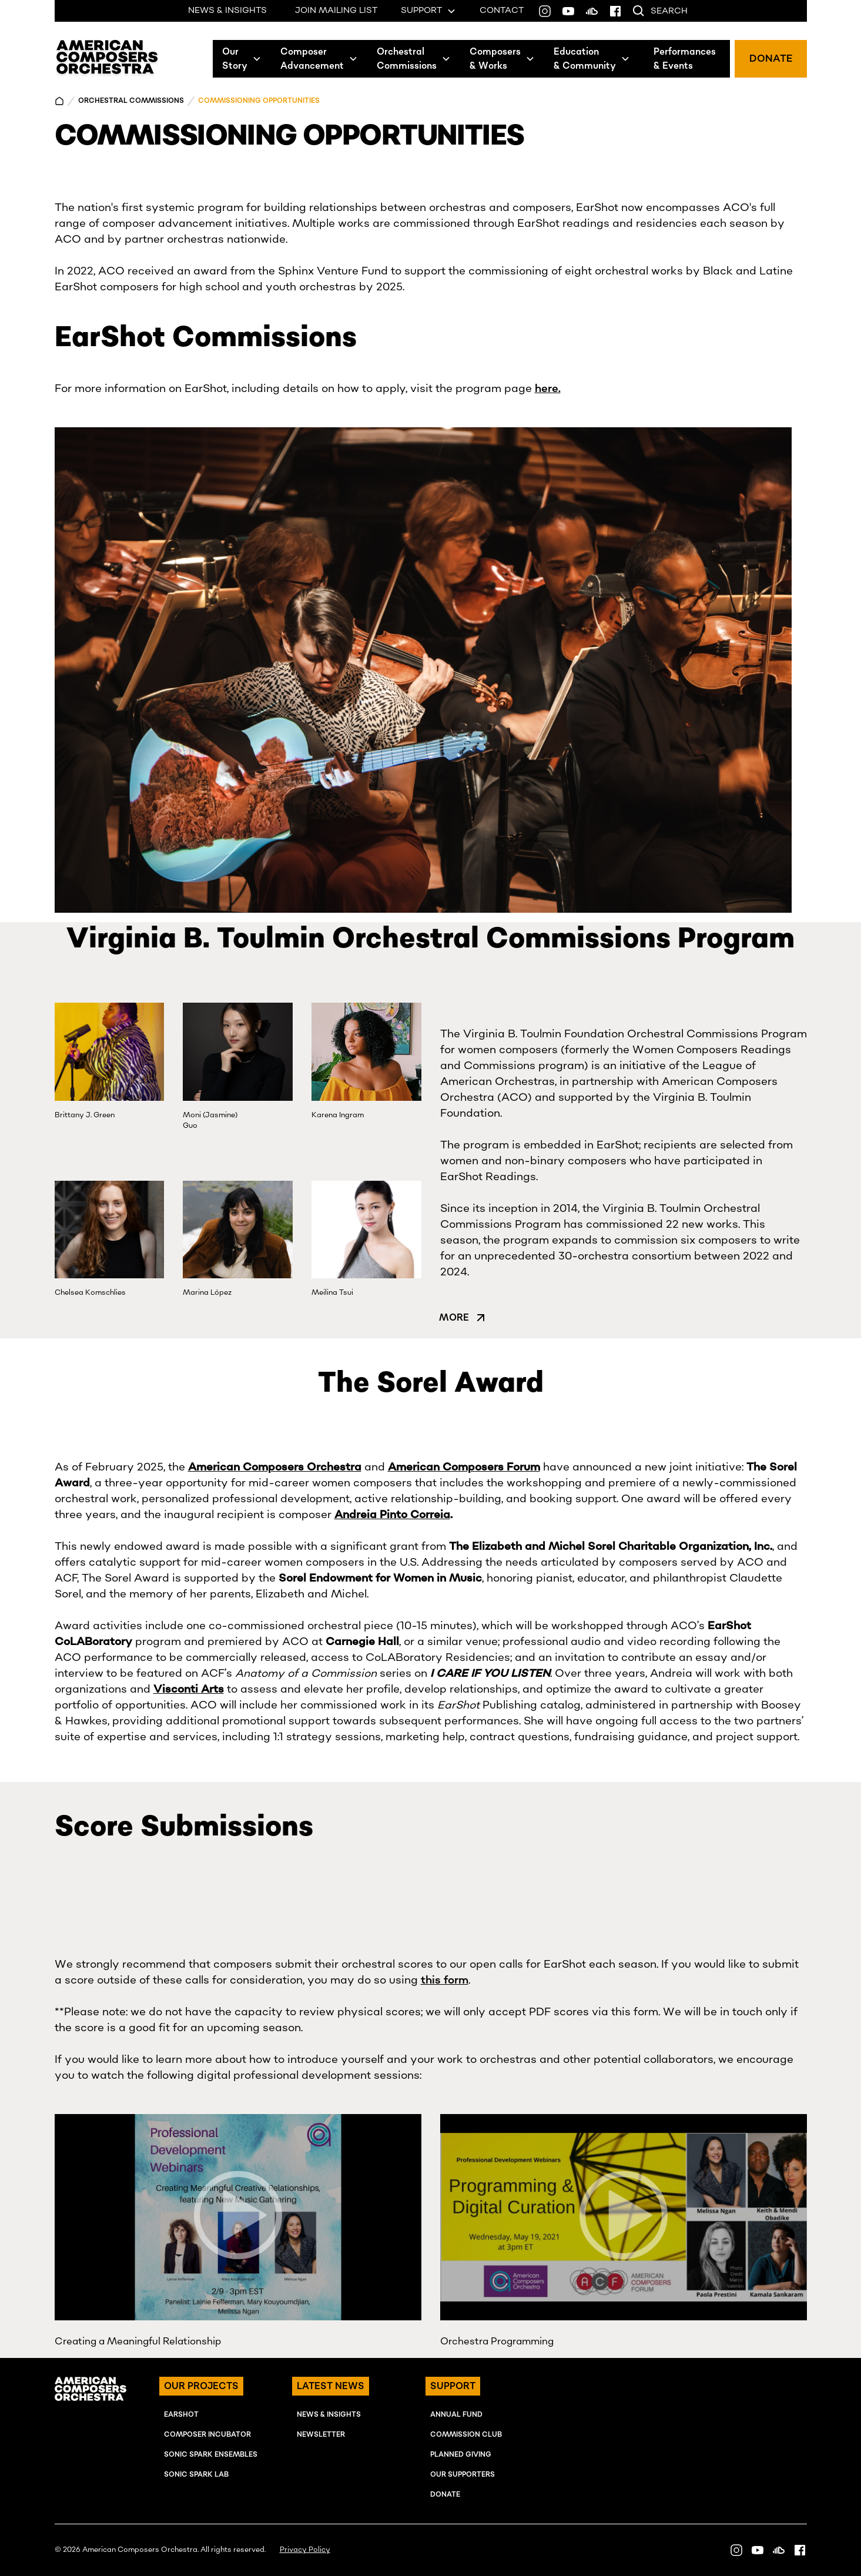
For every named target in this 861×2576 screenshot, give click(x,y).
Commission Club (466, 2435)
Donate (445, 2495)
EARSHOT (181, 2415)
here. (548, 388)
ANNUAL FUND (456, 2415)
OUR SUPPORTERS (462, 2475)
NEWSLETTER (321, 2435)
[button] (242, 59)
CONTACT (502, 10)
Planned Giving (460, 2455)
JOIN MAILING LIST (336, 10)
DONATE (770, 58)
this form (444, 1980)
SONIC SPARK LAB (196, 2475)
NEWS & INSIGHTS (227, 10)
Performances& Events (685, 58)
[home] (107, 59)
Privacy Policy (305, 2550)
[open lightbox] (238, 2217)
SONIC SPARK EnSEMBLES (210, 2455)
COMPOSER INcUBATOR (207, 2435)
